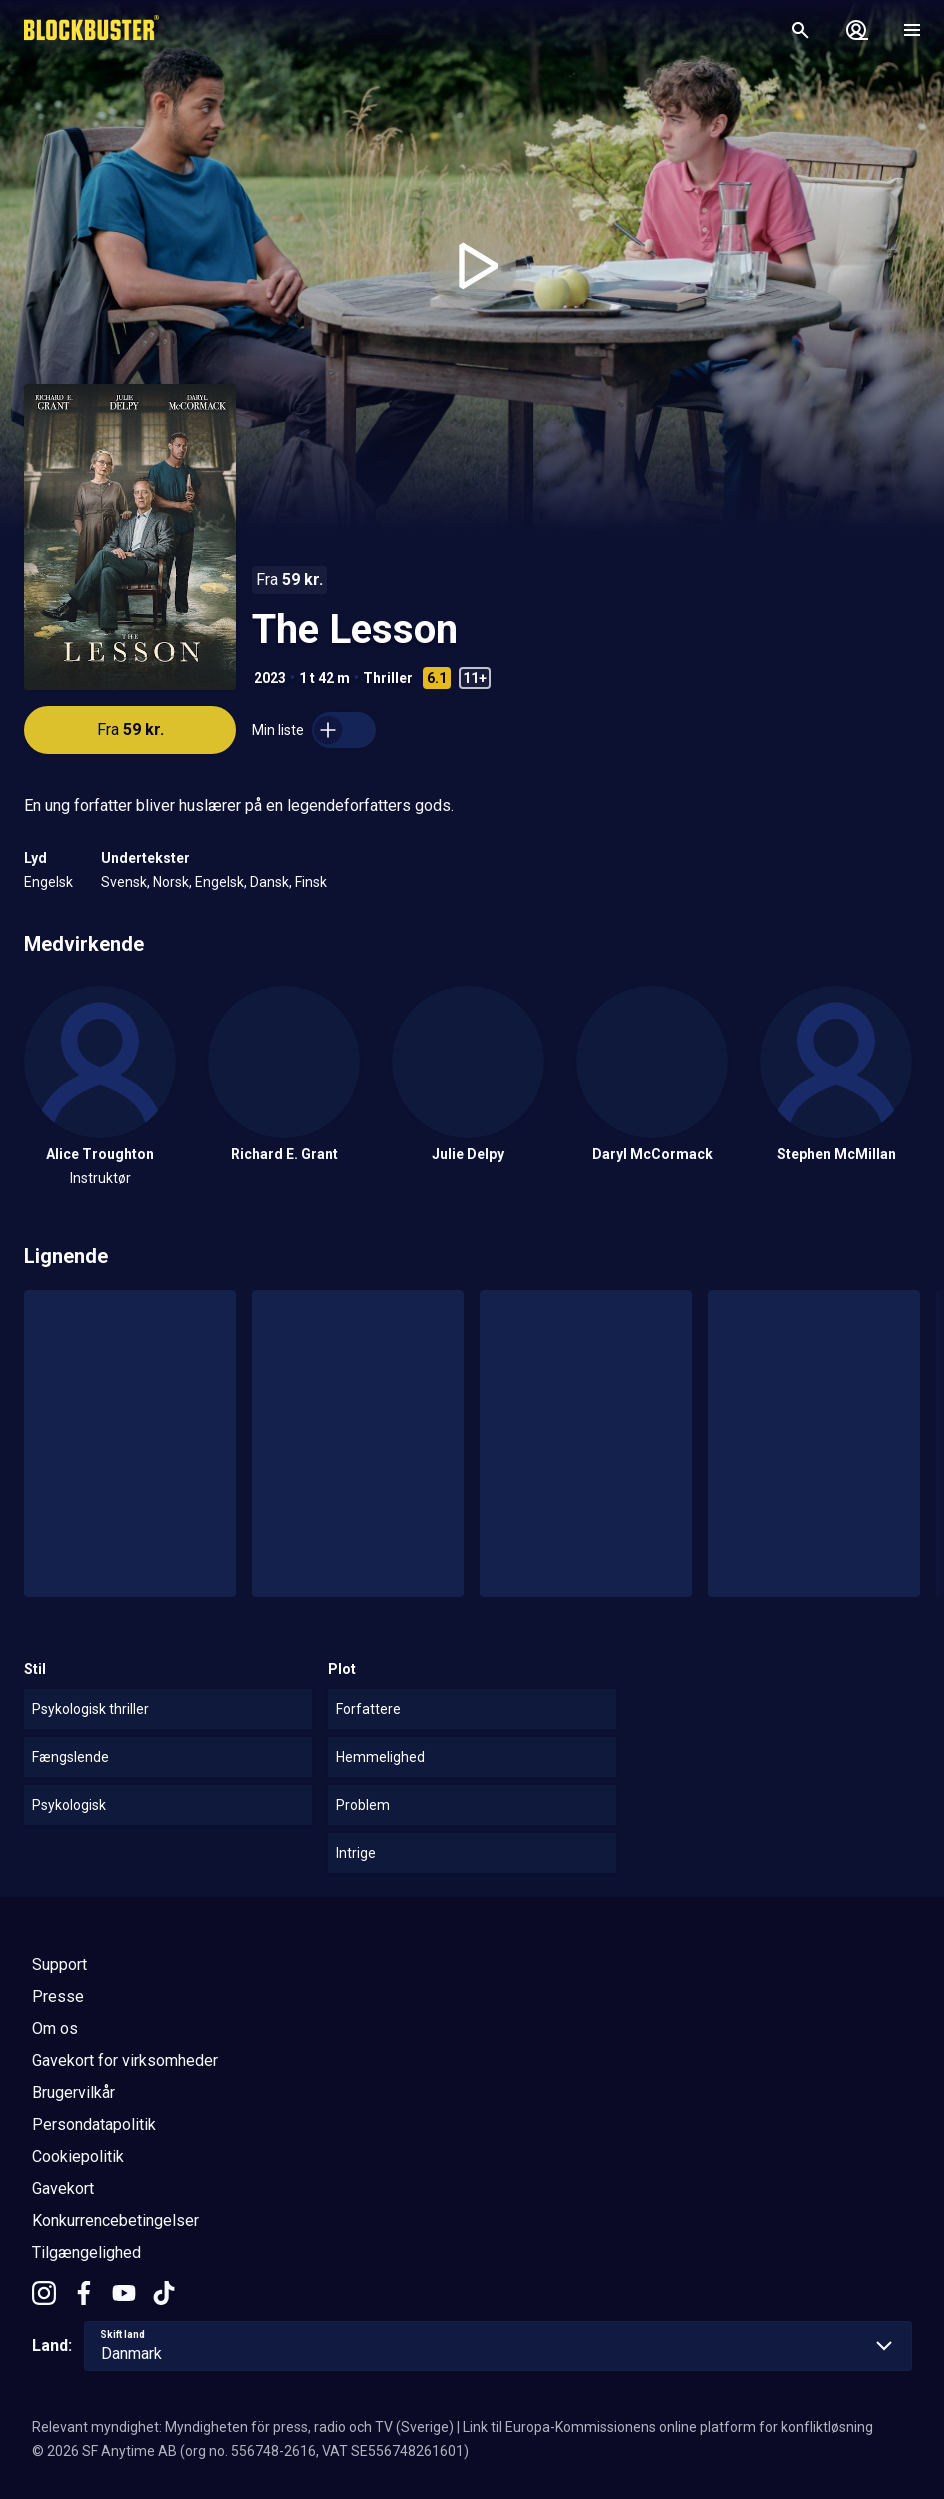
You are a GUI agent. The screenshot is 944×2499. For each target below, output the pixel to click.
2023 (270, 678)
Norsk (171, 882)
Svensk (124, 882)
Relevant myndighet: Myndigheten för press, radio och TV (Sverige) (243, 2427)
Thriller (388, 678)
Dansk (269, 882)
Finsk (311, 882)
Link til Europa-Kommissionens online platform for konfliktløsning (668, 2427)
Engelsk (48, 882)
